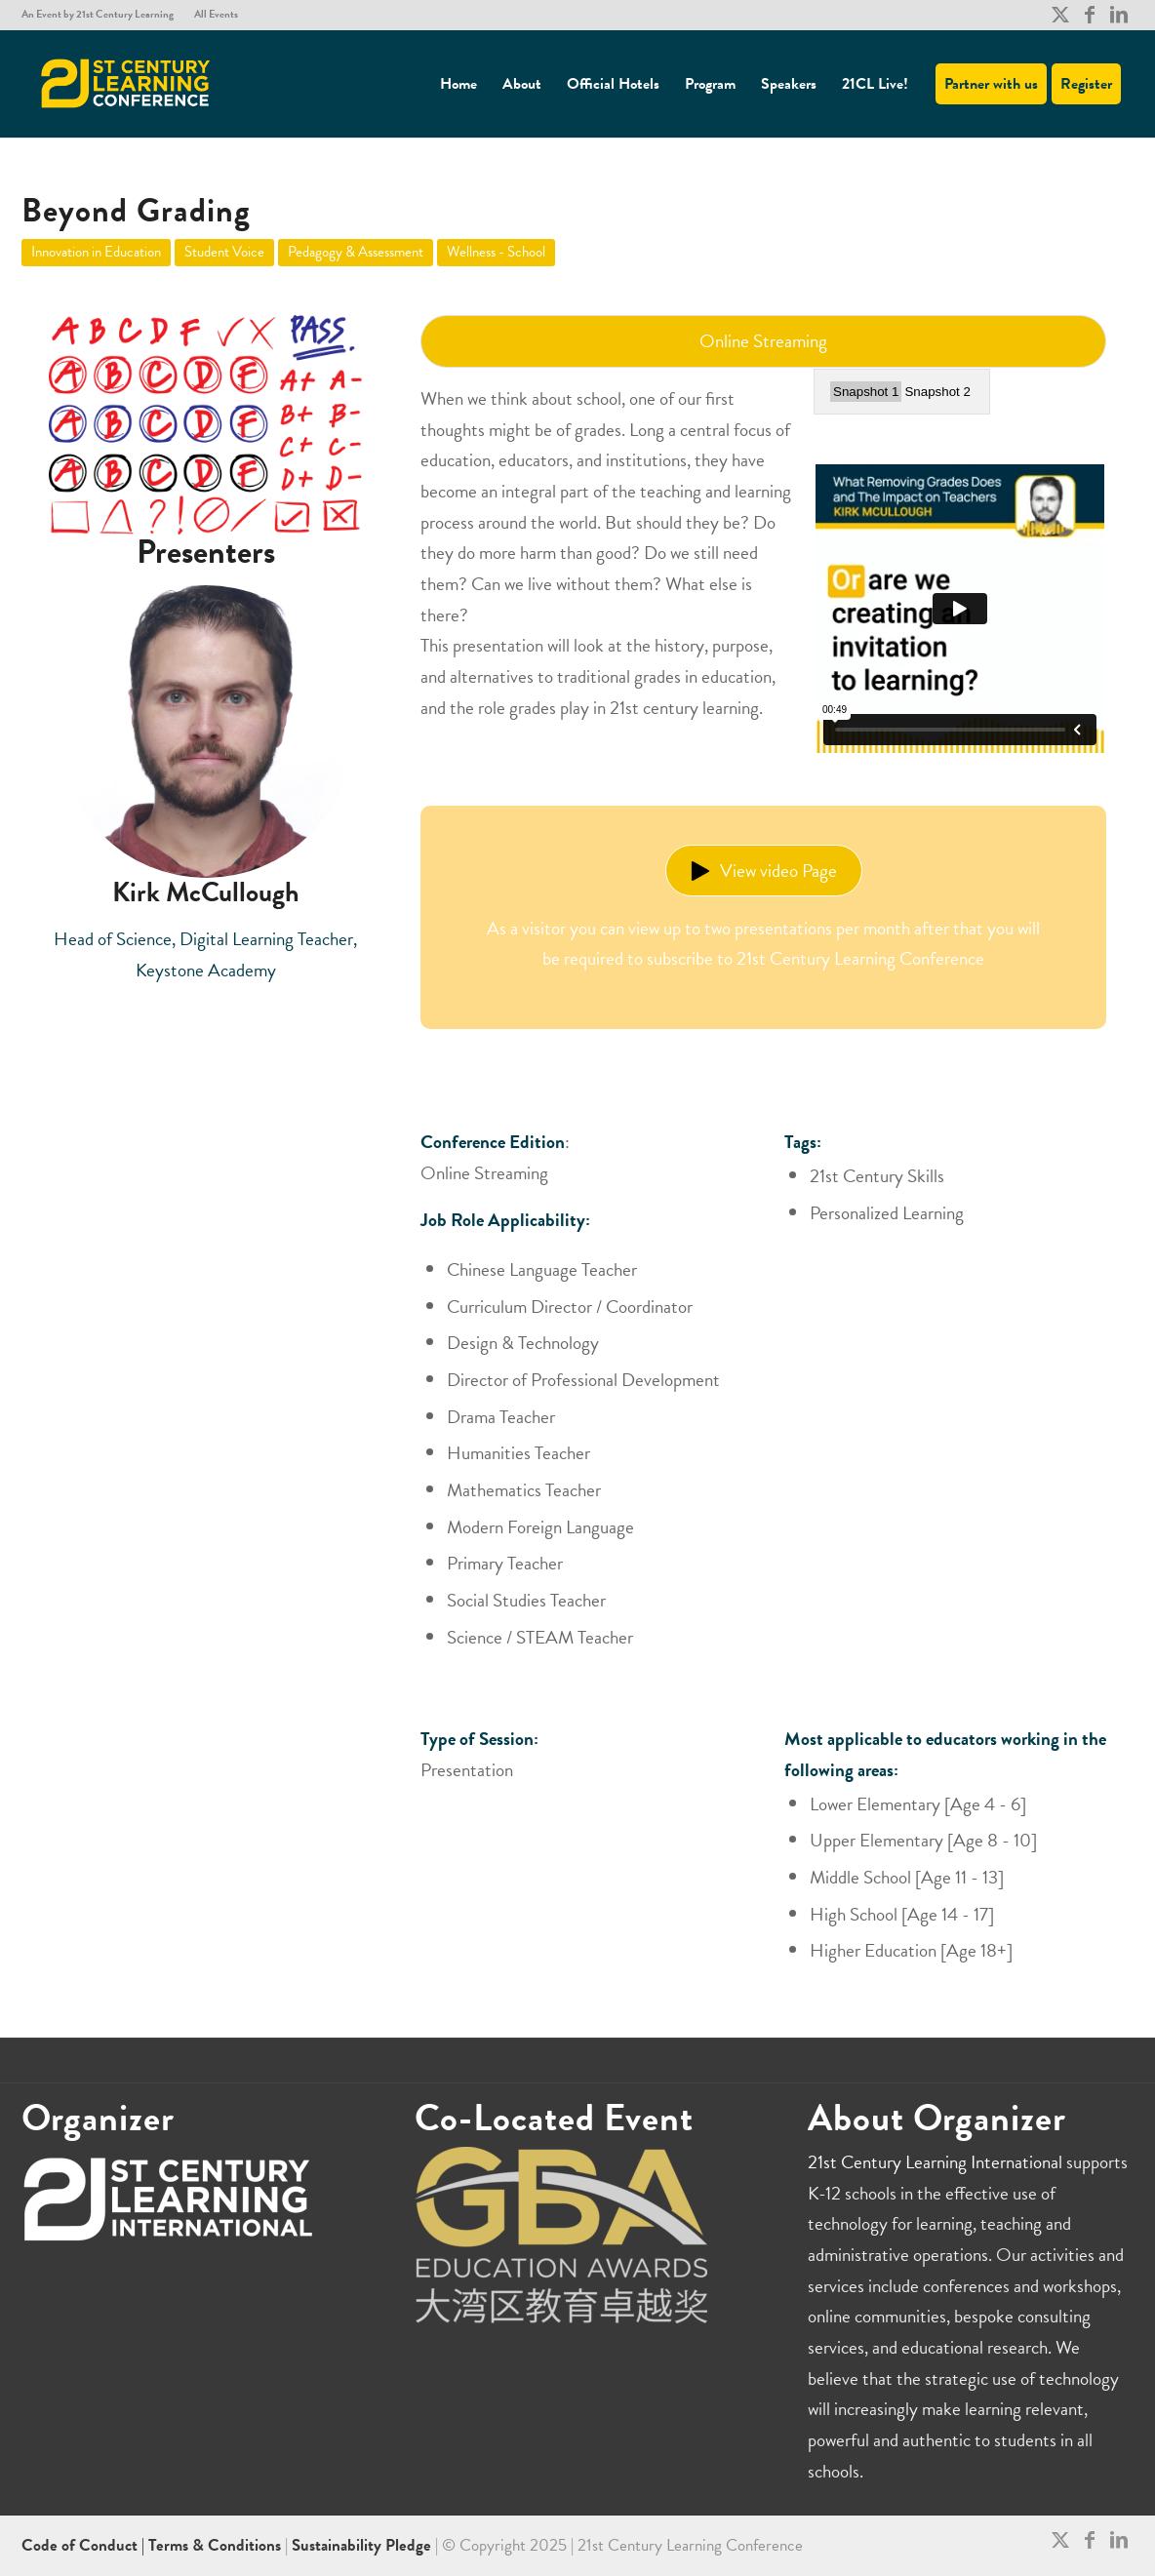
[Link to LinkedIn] (1119, 14)
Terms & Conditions (214, 2545)
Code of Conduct (81, 2545)
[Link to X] (1060, 14)
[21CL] (125, 84)
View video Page (764, 870)
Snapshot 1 (865, 391)
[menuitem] (102, 15)
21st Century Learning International (935, 2162)
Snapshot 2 (937, 391)
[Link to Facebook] (1089, 14)
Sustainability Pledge (363, 2545)
